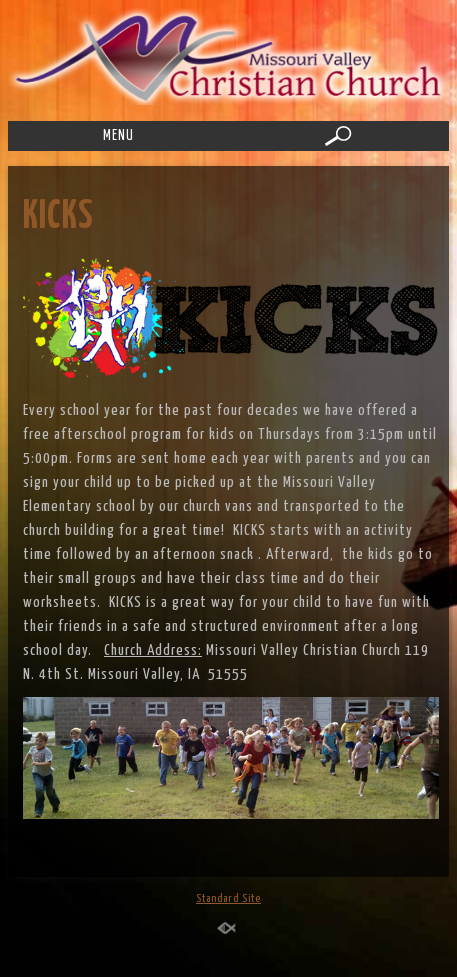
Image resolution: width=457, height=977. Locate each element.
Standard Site (228, 898)
